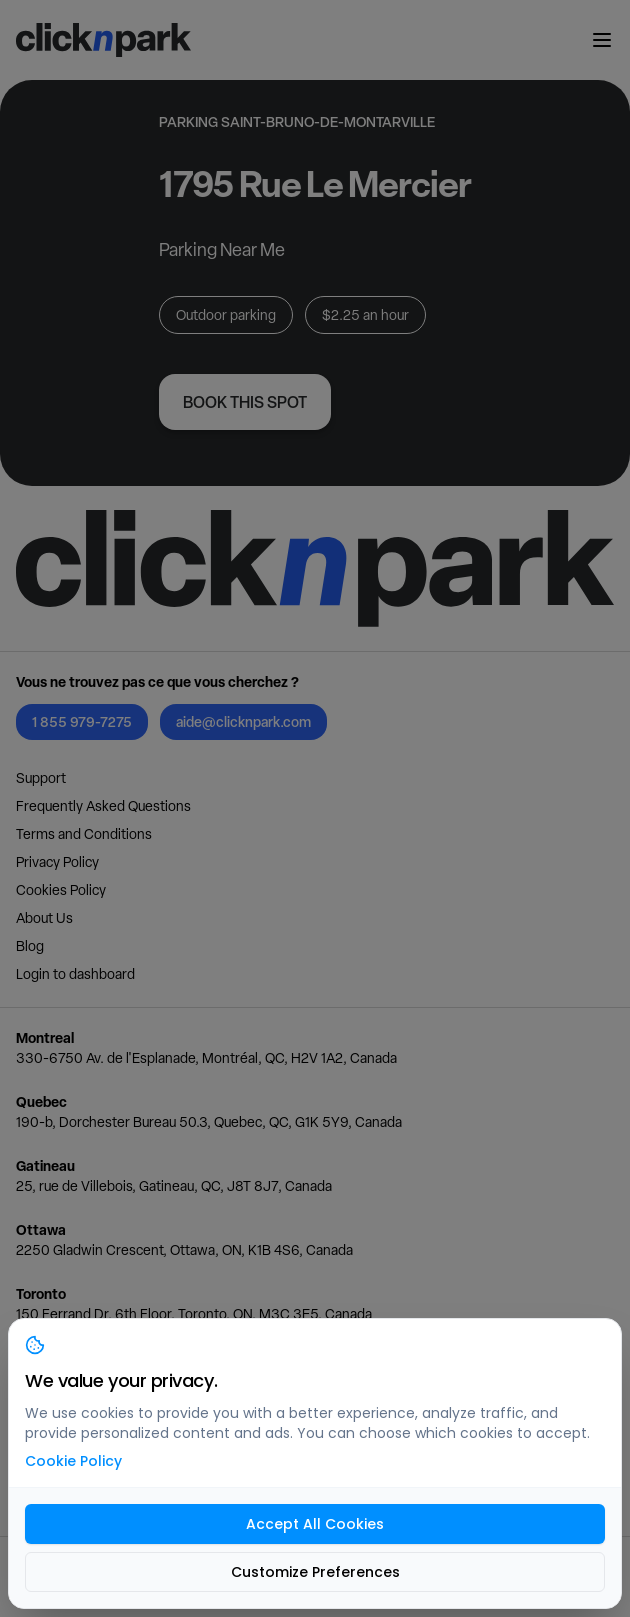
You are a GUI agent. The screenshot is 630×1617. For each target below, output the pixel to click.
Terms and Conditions (84, 834)
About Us (44, 918)
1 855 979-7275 (82, 721)
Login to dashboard (75, 974)
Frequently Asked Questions (103, 806)
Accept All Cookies (315, 1524)
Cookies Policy (61, 890)
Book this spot (245, 402)
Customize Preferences (315, 1572)
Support (41, 778)
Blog (30, 946)
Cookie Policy (73, 1461)
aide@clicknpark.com (243, 721)
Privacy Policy (57, 862)
